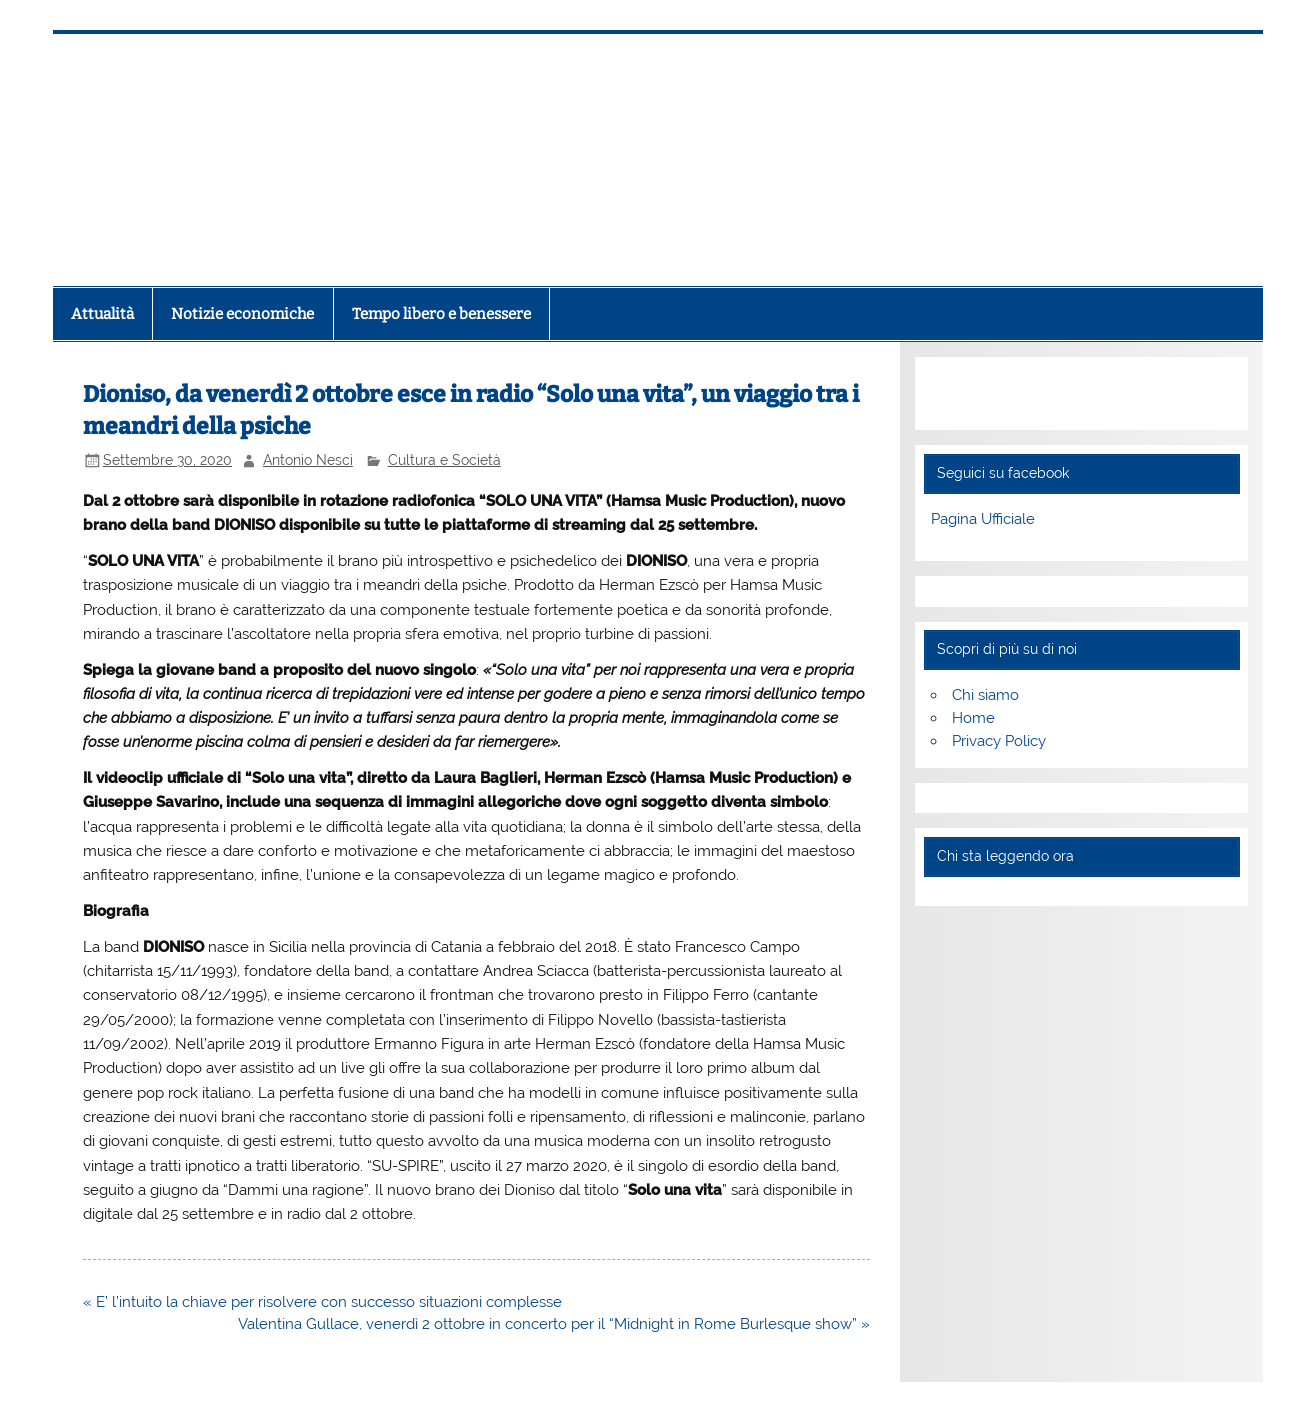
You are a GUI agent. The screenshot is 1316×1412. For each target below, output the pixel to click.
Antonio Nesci (308, 460)
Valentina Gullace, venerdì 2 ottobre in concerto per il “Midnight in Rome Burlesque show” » (554, 1324)
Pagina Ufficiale (983, 519)
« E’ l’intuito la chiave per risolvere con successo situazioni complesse (322, 1302)
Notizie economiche (242, 314)
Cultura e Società (444, 460)
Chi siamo (985, 695)
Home (973, 718)
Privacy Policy (999, 741)
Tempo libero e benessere (441, 314)
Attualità (102, 314)
